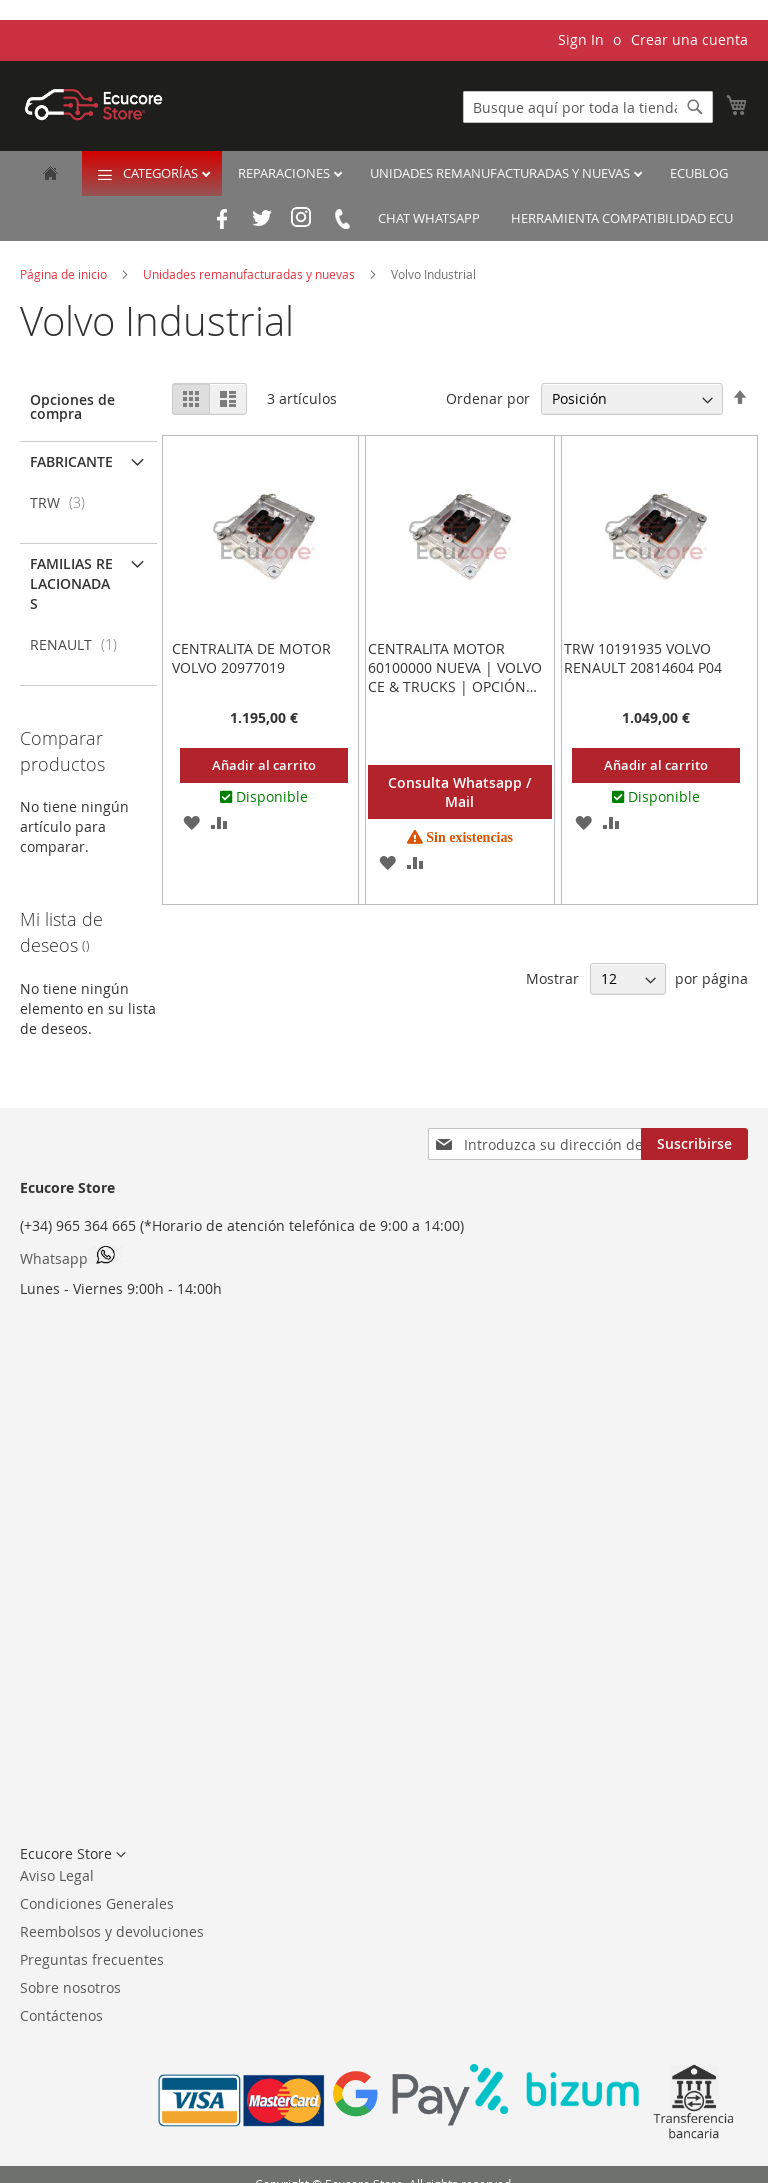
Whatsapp (71, 1257)
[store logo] (94, 104)
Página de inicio (65, 274)
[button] (192, 822)
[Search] (695, 107)
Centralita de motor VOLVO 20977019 (251, 658)
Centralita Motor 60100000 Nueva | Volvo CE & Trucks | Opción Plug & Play (455, 677)
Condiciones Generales (97, 1903)
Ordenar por (488, 398)
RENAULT (79, 644)
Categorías (162, 173)
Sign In (581, 39)
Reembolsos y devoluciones (112, 1931)
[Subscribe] (694, 1144)
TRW (63, 502)
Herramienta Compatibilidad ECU (622, 218)
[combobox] (588, 107)
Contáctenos (61, 2015)
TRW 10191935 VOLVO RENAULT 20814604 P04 (643, 658)
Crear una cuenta (689, 39)
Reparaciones (285, 173)
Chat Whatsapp (429, 218)
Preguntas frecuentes (92, 1959)
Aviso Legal (57, 1875)
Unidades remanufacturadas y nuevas (501, 173)
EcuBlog (699, 173)
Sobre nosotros (70, 1987)
